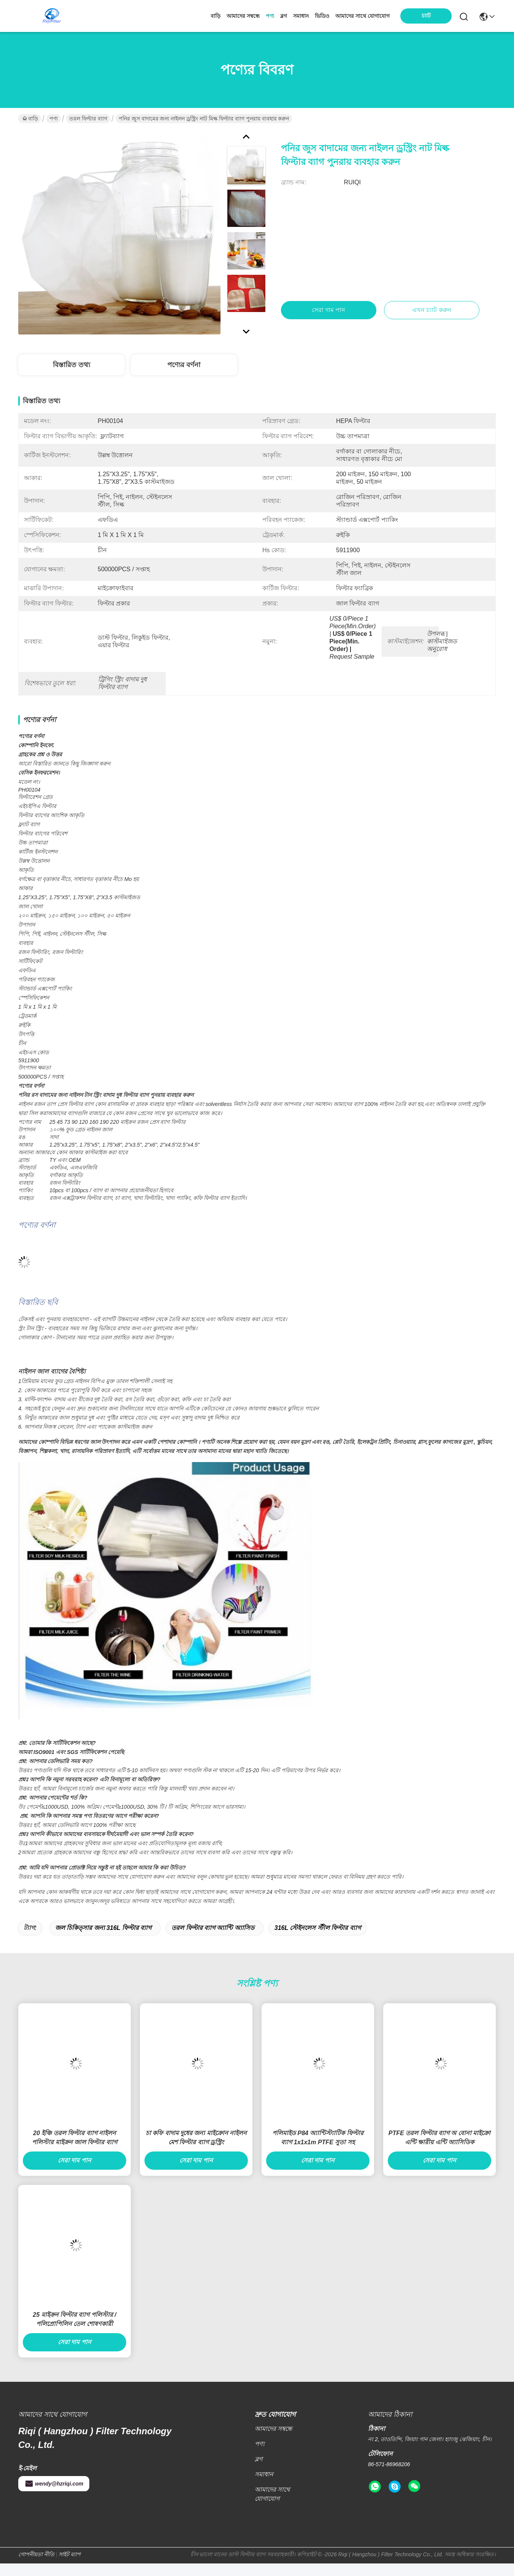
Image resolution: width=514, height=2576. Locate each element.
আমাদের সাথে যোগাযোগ (362, 16)
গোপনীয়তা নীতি (36, 2567)
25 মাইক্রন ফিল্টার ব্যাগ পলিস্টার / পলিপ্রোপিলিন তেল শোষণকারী (74, 2332)
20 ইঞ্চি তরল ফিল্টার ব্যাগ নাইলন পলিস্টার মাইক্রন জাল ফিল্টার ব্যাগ (74, 2150)
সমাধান (301, 16)
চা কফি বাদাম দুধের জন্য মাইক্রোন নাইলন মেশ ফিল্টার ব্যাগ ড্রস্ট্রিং (196, 2150)
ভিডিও (322, 16)
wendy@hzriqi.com (53, 2496)
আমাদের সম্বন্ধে (243, 16)
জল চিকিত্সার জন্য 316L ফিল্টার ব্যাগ (103, 1940)
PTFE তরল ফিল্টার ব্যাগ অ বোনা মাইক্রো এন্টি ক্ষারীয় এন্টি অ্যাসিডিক (440, 2150)
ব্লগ (283, 16)
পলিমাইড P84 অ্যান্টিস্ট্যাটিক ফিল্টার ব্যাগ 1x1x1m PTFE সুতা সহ (317, 2150)
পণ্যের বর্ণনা (183, 365)
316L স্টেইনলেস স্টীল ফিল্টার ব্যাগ (317, 1940)
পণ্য (270, 16)
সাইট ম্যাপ (70, 2567)
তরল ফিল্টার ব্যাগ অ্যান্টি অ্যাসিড (212, 1940)
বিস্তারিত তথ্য (71, 365)
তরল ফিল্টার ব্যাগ (88, 119)
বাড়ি (216, 16)
